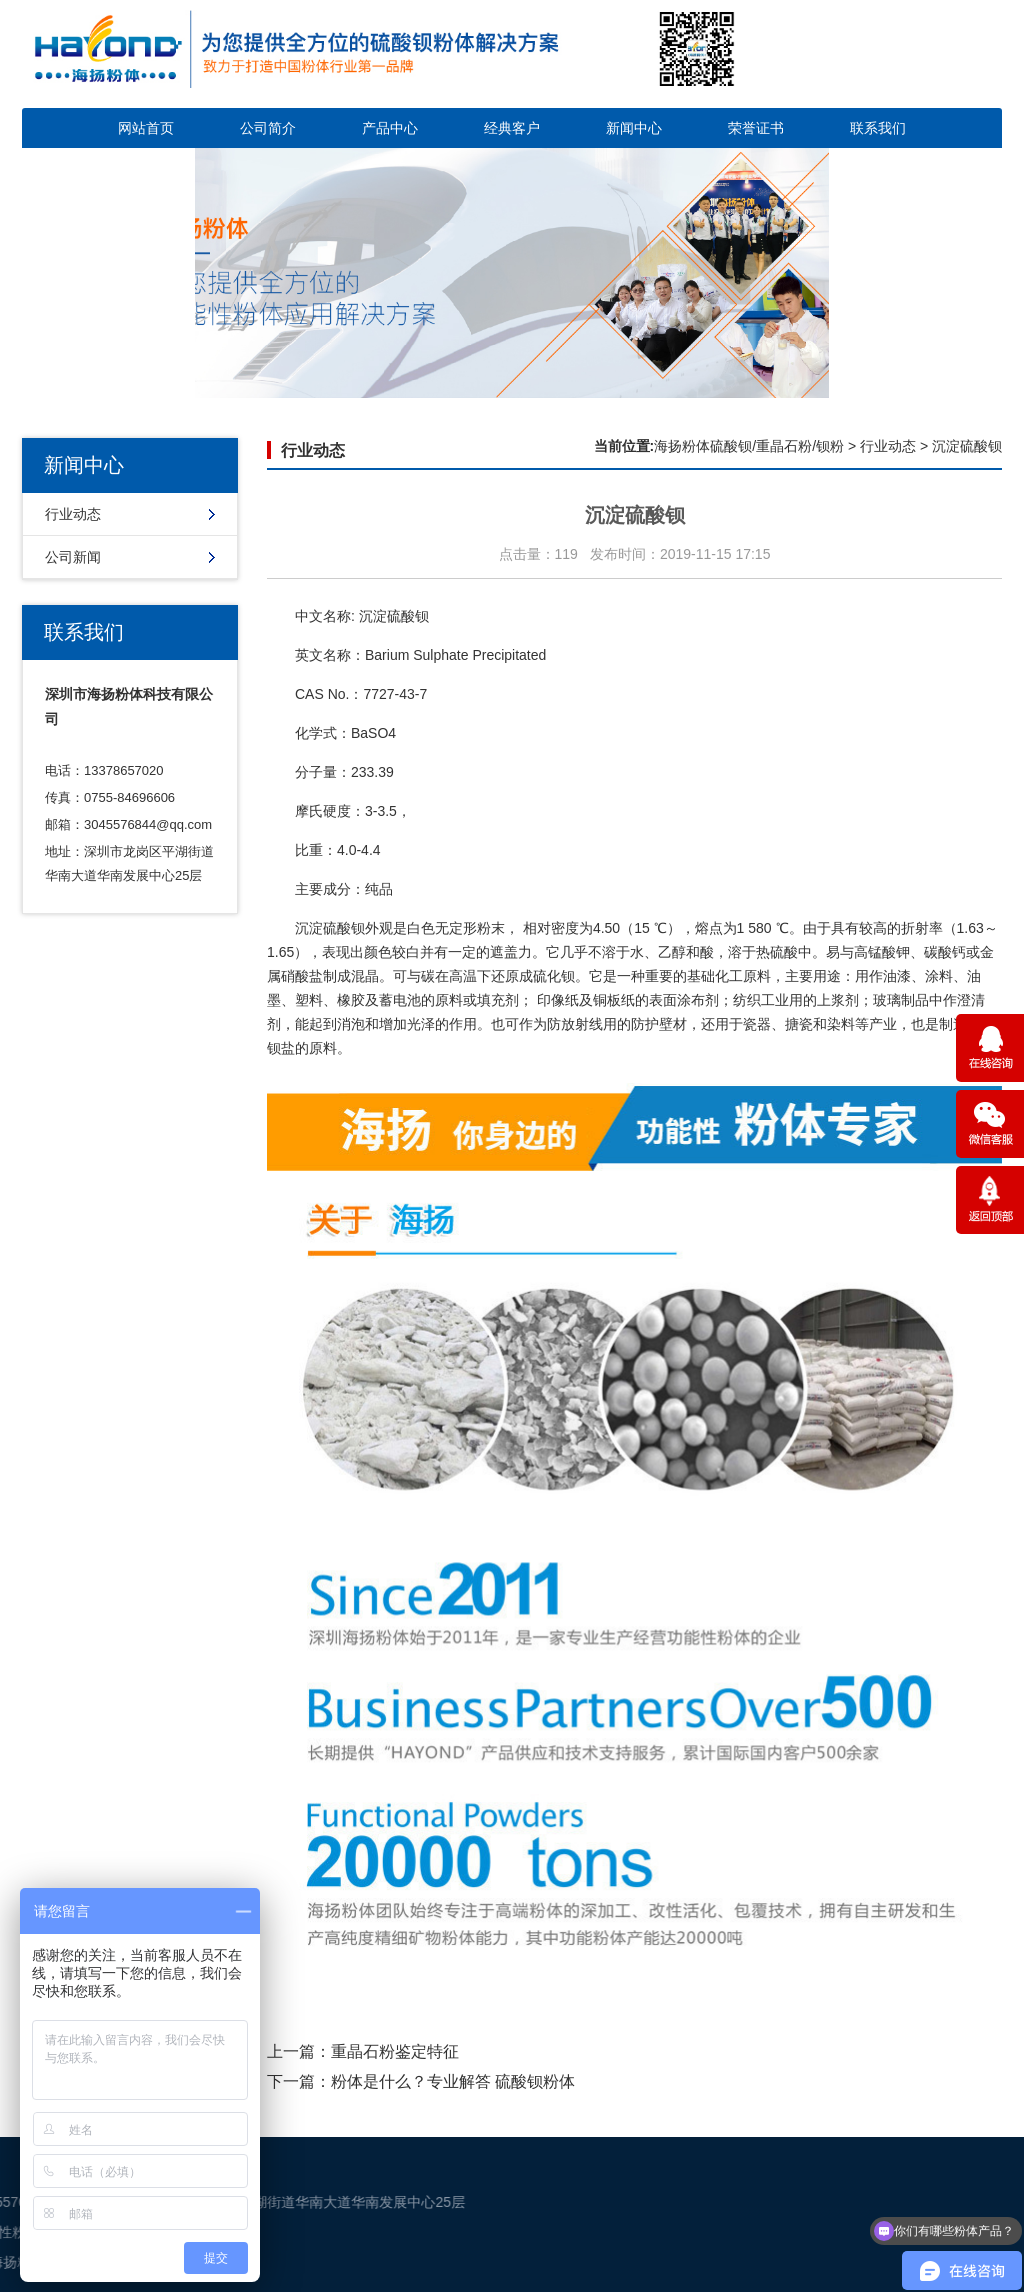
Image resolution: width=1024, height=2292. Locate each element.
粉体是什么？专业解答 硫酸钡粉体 (453, 2081)
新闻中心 (634, 128)
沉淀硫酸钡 (394, 616)
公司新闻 (73, 557)
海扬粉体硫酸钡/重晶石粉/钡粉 (749, 446)
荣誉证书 (756, 128)
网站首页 (146, 128)
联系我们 (878, 128)
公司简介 (268, 128)
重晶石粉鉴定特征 (395, 2051)
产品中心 (390, 128)
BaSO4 (373, 733)
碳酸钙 (945, 952)
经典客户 (512, 128)
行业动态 (73, 514)
